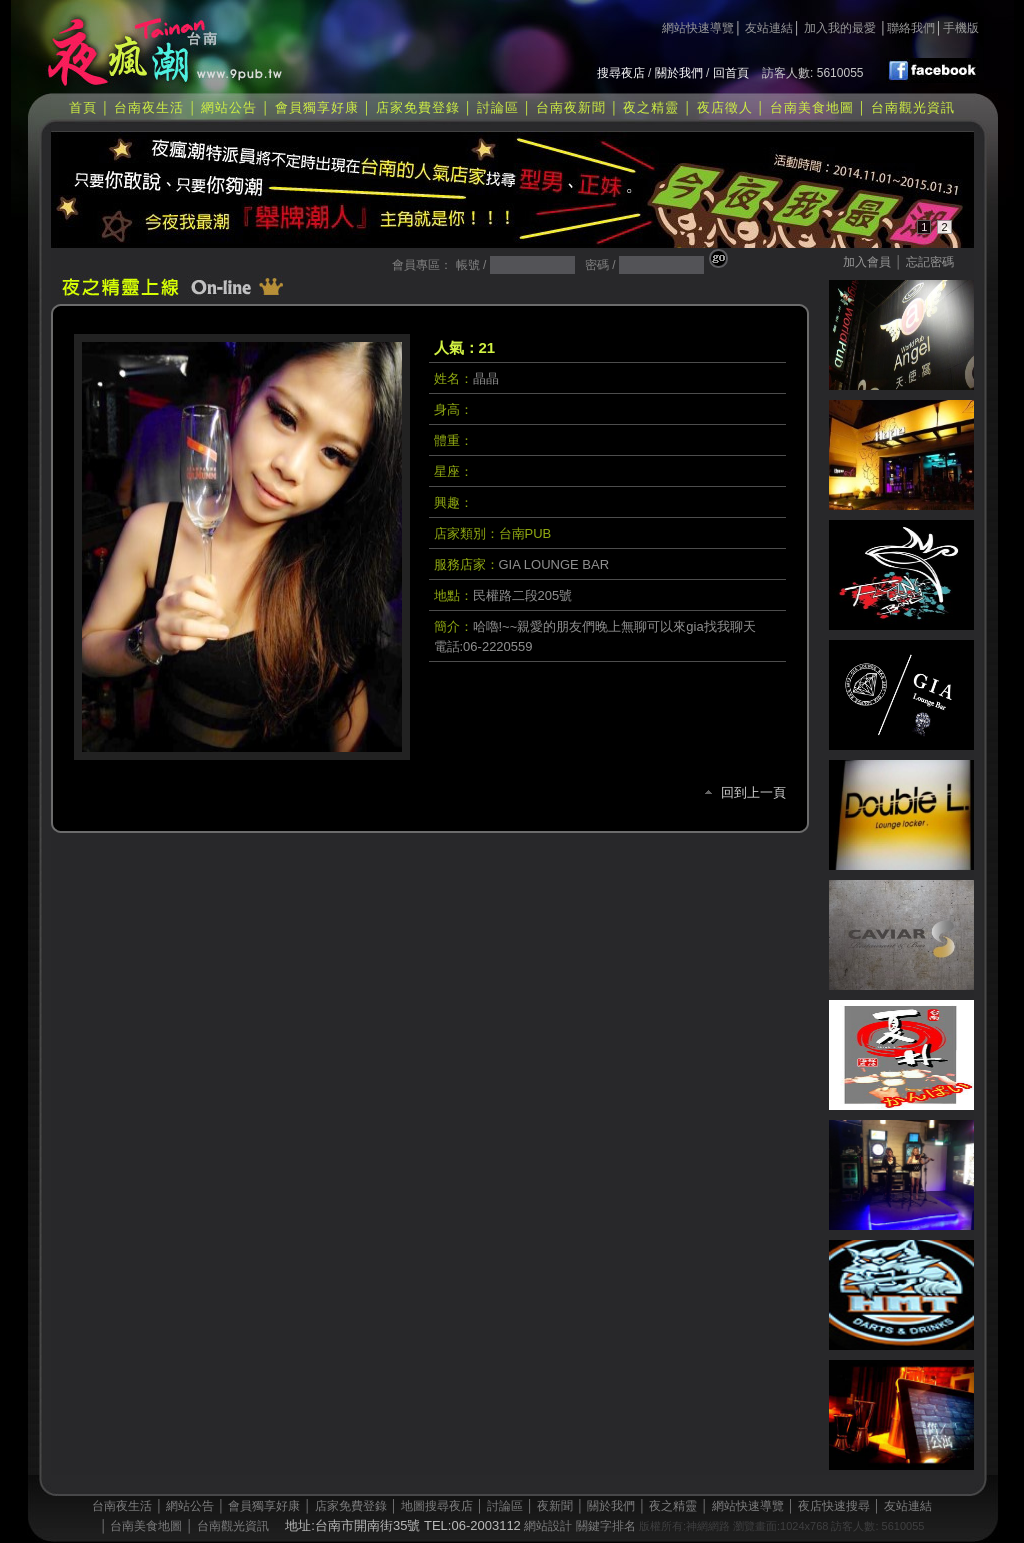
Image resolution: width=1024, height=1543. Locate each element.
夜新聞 (555, 1506)
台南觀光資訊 (913, 107)
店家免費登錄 (418, 107)
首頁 (83, 107)
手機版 (961, 28)
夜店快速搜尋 (834, 1506)
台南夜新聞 (571, 107)
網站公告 (229, 107)
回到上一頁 (753, 792)
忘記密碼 (930, 262)
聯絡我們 (911, 28)
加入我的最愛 (840, 28)
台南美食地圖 (812, 107)
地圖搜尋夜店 (437, 1506)
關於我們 (679, 73)
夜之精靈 (651, 107)
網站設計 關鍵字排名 (579, 1526)
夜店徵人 (725, 107)
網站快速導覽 (698, 28)
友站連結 (769, 28)
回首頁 (731, 73)
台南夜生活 (149, 107)
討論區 (498, 107)
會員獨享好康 (317, 107)
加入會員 (867, 262)
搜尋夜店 (621, 73)
